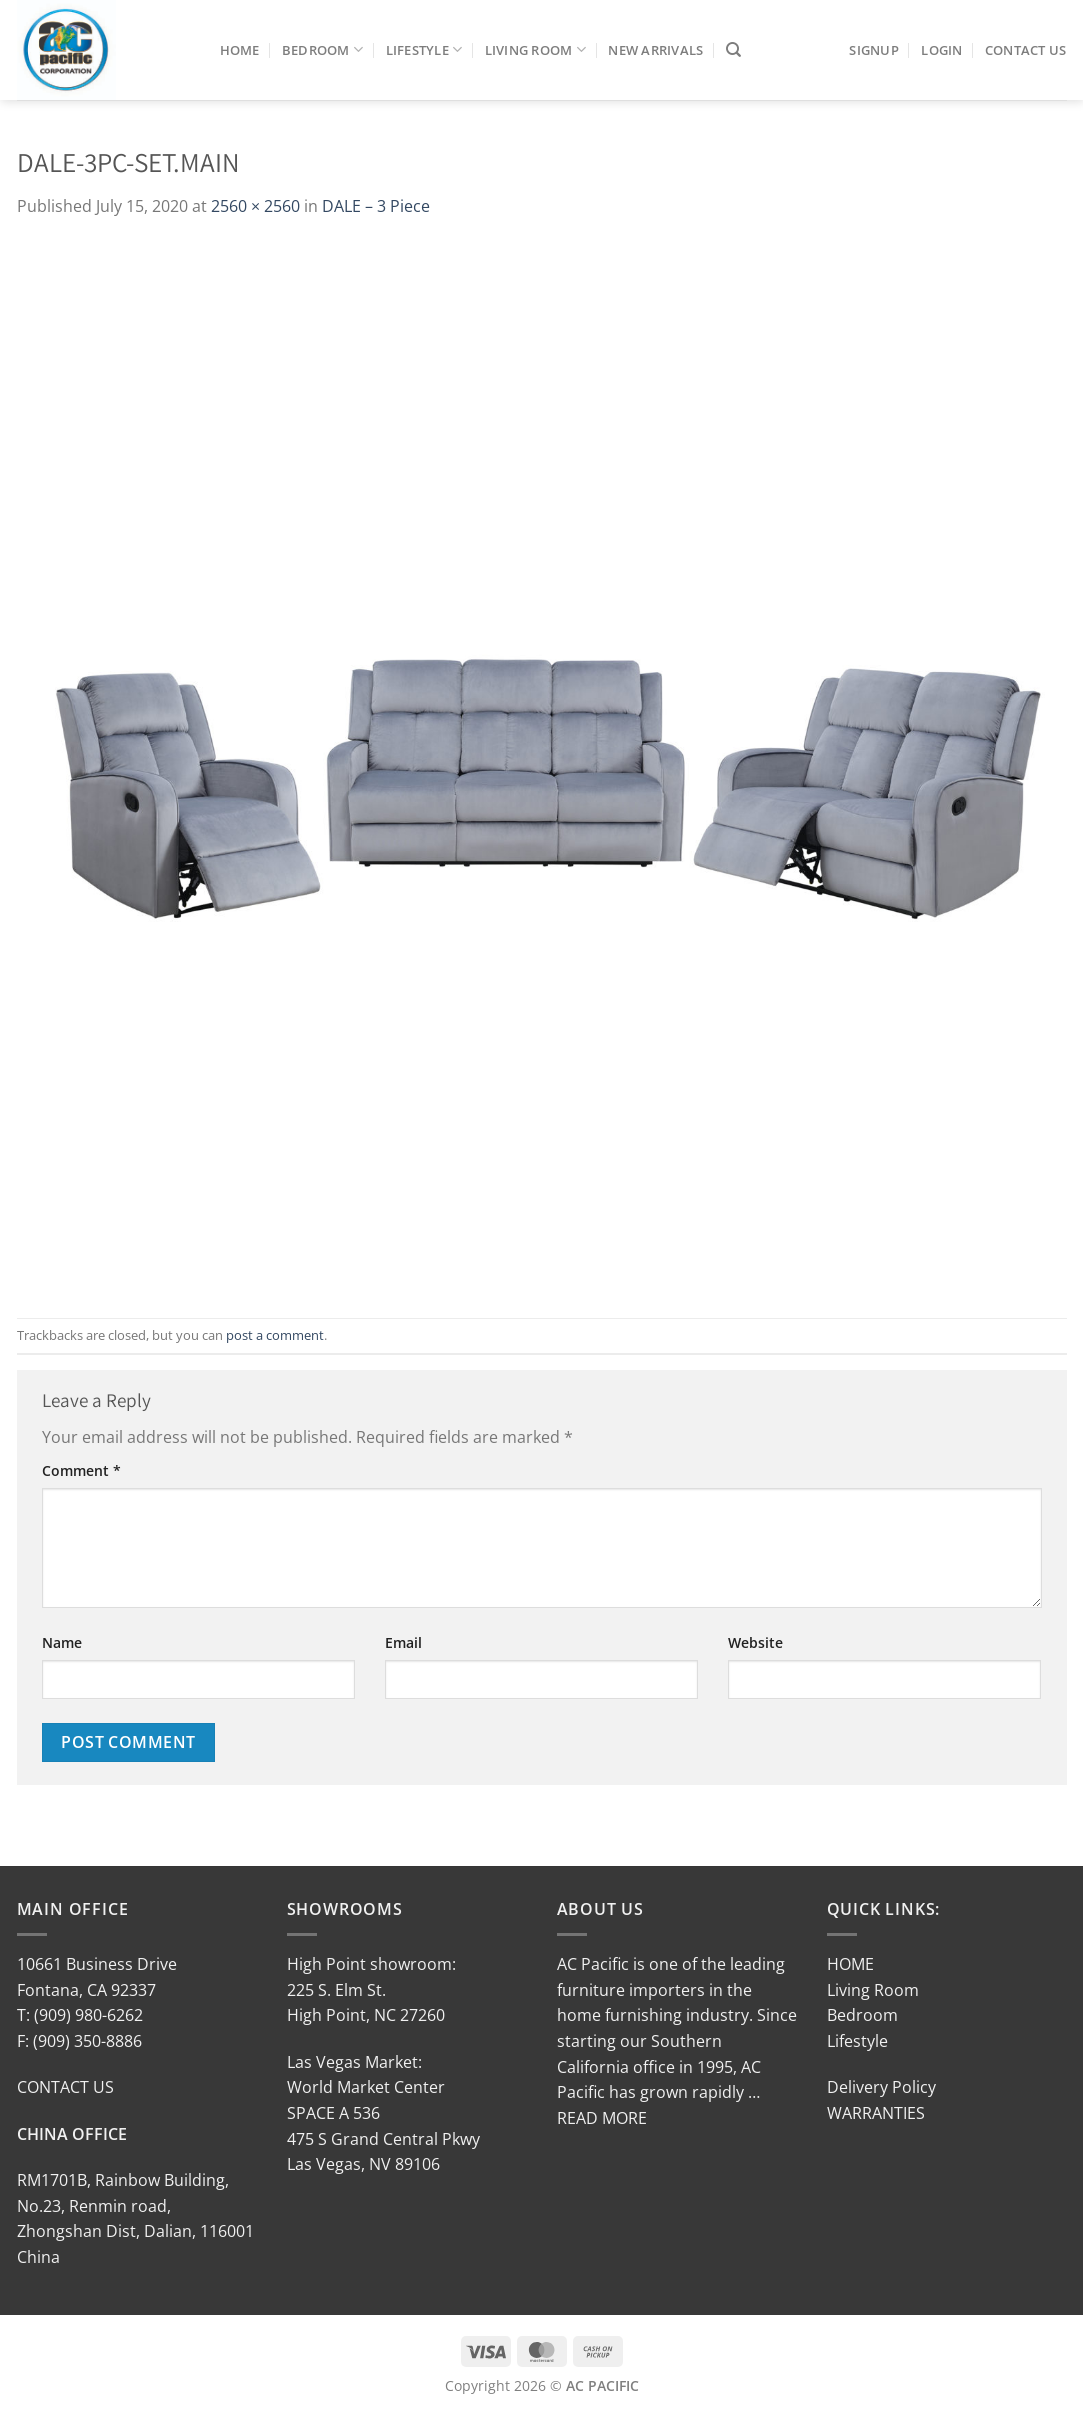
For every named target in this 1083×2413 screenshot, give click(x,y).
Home (240, 50)
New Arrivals (655, 50)
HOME (850, 1964)
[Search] (733, 50)
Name (62, 1642)
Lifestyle (424, 49)
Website (755, 1642)
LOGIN (941, 50)
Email (403, 1642)
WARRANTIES (876, 2113)
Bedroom (322, 49)
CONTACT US (65, 2087)
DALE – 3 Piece (376, 206)
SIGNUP (874, 50)
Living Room (535, 49)
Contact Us (1026, 50)
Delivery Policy (881, 2087)
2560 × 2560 (255, 206)
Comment (81, 1470)
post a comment (275, 1335)
